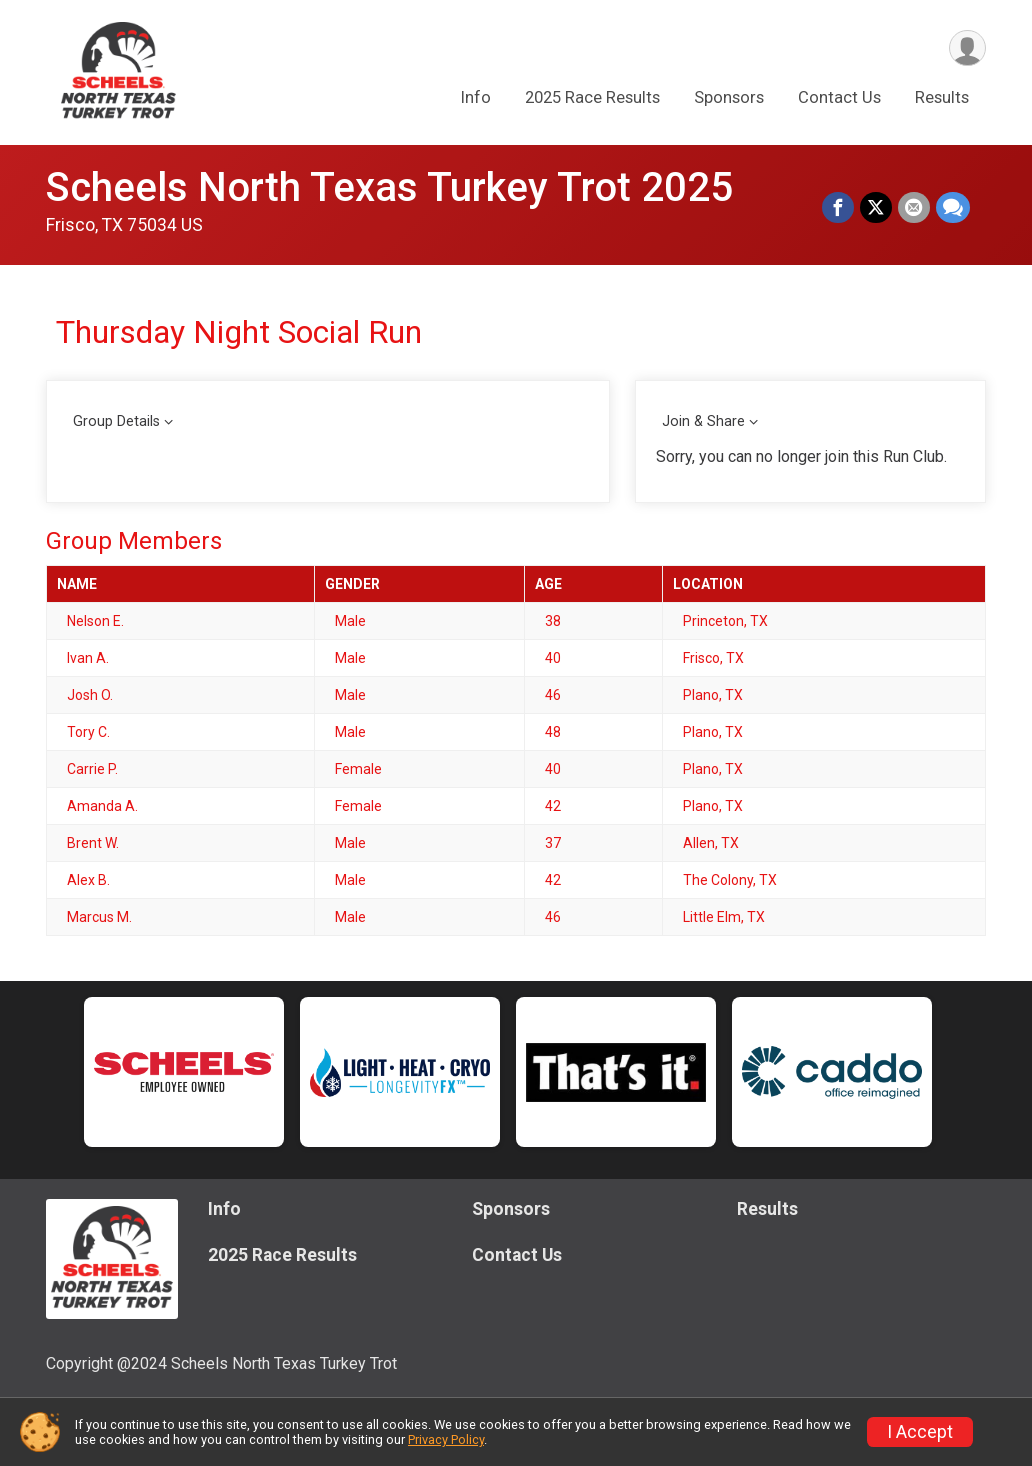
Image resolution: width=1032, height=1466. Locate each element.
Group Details (116, 421)
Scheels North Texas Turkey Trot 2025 (389, 187)
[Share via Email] (914, 208)
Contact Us (839, 98)
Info (476, 98)
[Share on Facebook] (838, 208)
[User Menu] (967, 48)
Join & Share (703, 421)
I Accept (920, 1432)
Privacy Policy (446, 1439)
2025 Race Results (592, 98)
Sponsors (729, 98)
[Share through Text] (953, 208)
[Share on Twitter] (876, 208)
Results (942, 98)
